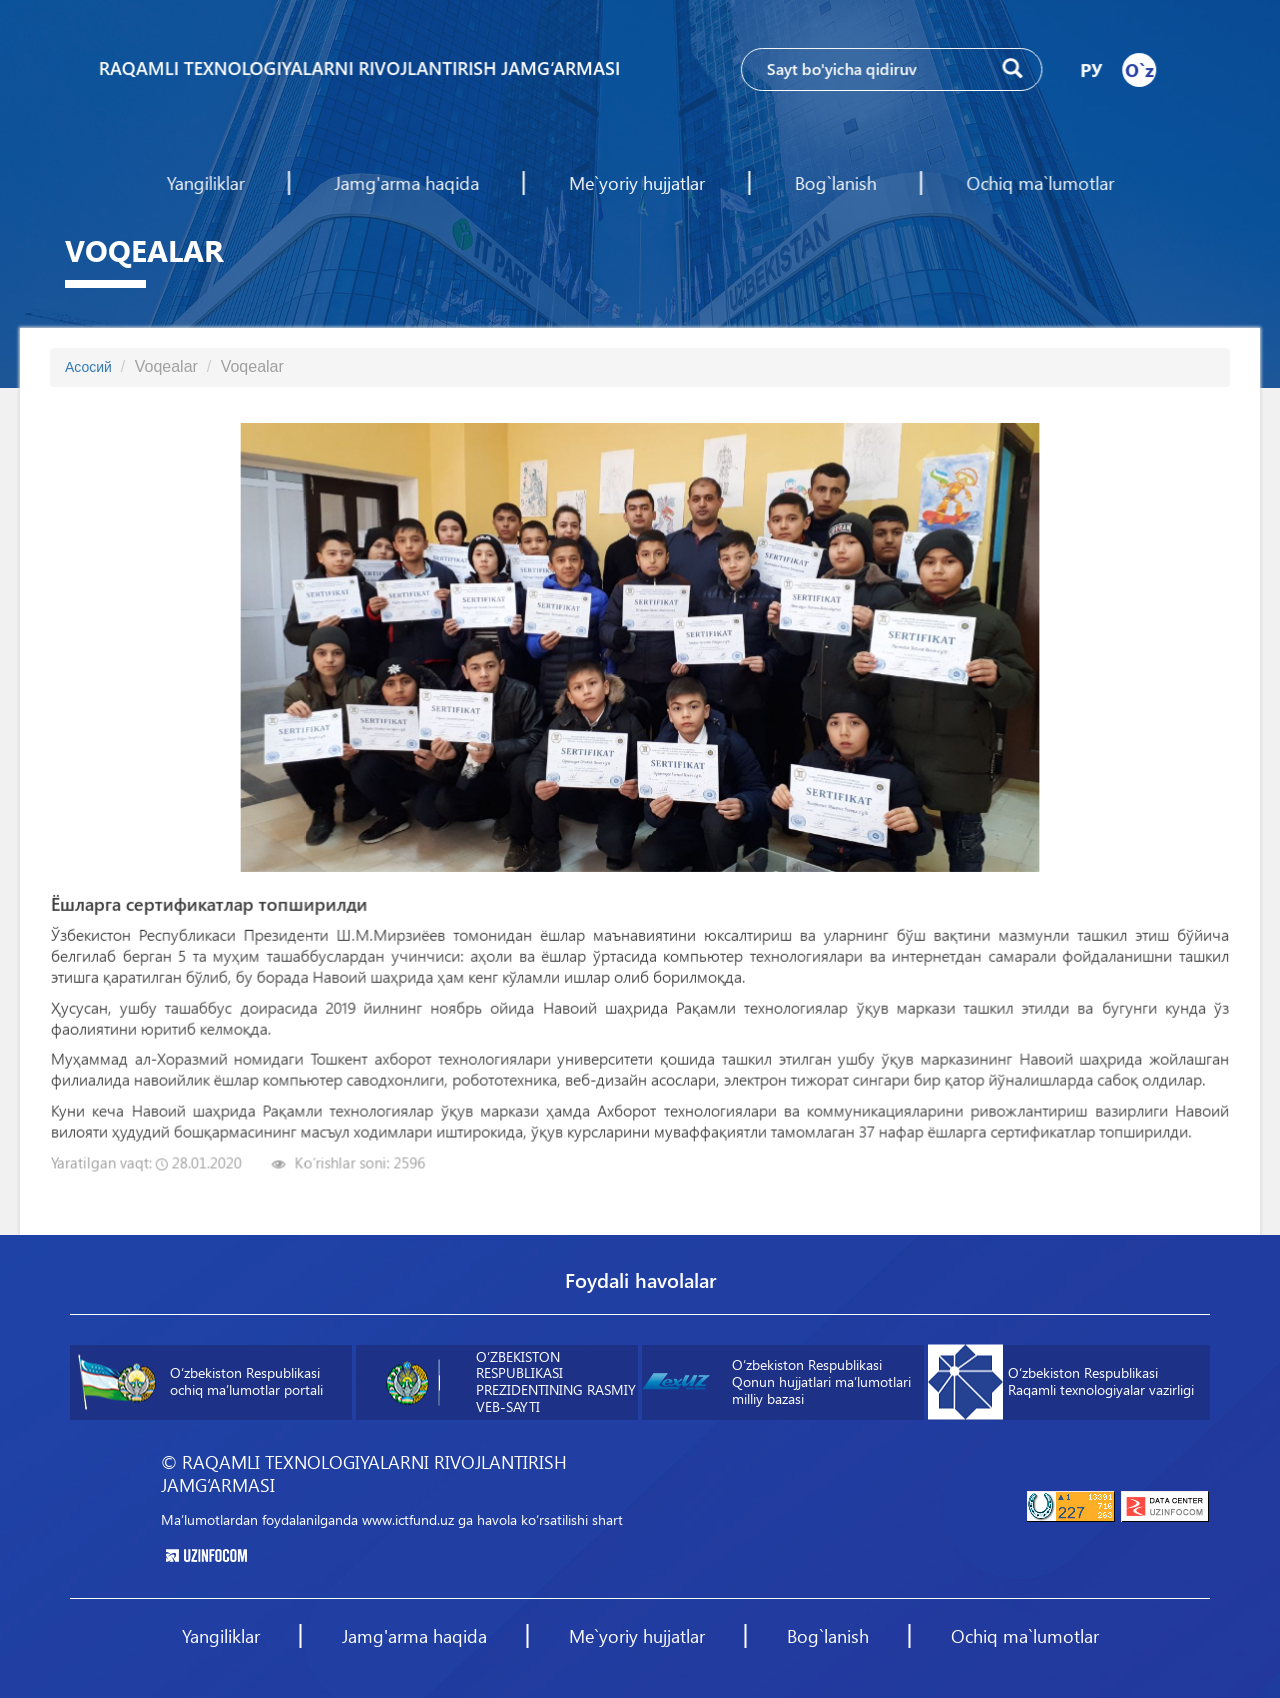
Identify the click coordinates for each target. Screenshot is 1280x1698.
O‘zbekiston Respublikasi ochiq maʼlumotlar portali (200, 1382)
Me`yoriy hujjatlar (636, 183)
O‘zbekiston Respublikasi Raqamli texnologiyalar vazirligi (1061, 1382)
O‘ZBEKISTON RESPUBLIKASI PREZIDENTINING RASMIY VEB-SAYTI (505, 1381)
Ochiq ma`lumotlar (1037, 183)
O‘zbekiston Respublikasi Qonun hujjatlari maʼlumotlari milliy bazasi (776, 1382)
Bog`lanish (833, 183)
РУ (1088, 69)
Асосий (88, 367)
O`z (1135, 69)
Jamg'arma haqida (408, 183)
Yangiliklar (208, 183)
